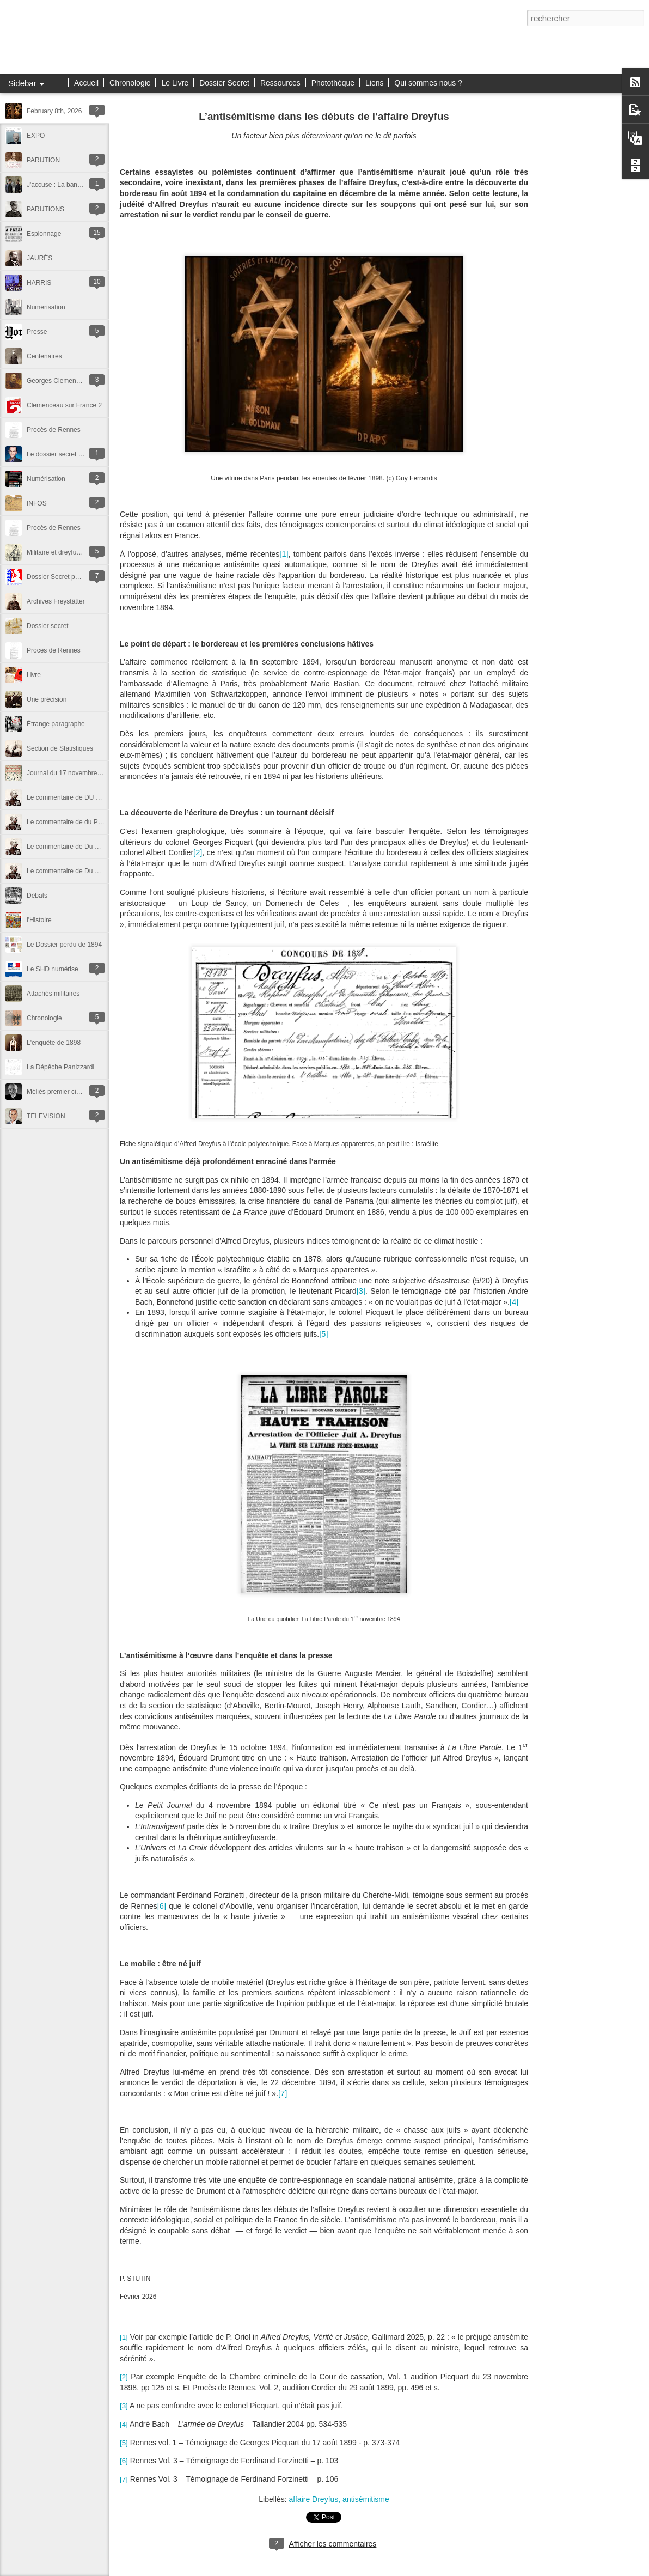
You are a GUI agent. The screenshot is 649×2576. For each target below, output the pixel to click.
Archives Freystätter (56, 601)
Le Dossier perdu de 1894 (64, 944)
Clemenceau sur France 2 (64, 405)
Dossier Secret (224, 82)
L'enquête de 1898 (54, 1042)
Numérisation (46, 307)
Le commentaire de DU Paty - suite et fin (85, 797)
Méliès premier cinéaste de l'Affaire (77, 1091)
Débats (37, 895)
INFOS (37, 503)
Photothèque (332, 82)
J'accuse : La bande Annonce (69, 184)
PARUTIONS (45, 209)
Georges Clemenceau (58, 381)
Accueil (86, 82)
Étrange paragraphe (56, 724)
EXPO (36, 135)
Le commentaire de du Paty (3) (72, 822)
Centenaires (44, 356)
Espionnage (44, 233)
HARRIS (39, 283)
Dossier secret (48, 626)
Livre (34, 675)
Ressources (280, 82)
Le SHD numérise (52, 969)
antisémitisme (365, 2499)
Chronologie (130, 82)
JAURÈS (39, 258)
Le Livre (174, 82)
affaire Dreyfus (314, 2499)
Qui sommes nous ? (428, 82)
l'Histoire (39, 920)
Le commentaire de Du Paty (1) (72, 871)
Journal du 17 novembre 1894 (70, 773)
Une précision (46, 699)
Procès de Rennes (54, 430)
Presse (37, 332)
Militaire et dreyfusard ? (61, 552)
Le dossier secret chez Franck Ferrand (82, 454)
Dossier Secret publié (58, 577)
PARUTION (43, 160)
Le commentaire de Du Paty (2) (72, 846)
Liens (374, 82)
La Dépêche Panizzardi (60, 1067)
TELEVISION (46, 1116)
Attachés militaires (53, 993)
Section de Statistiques (60, 748)
